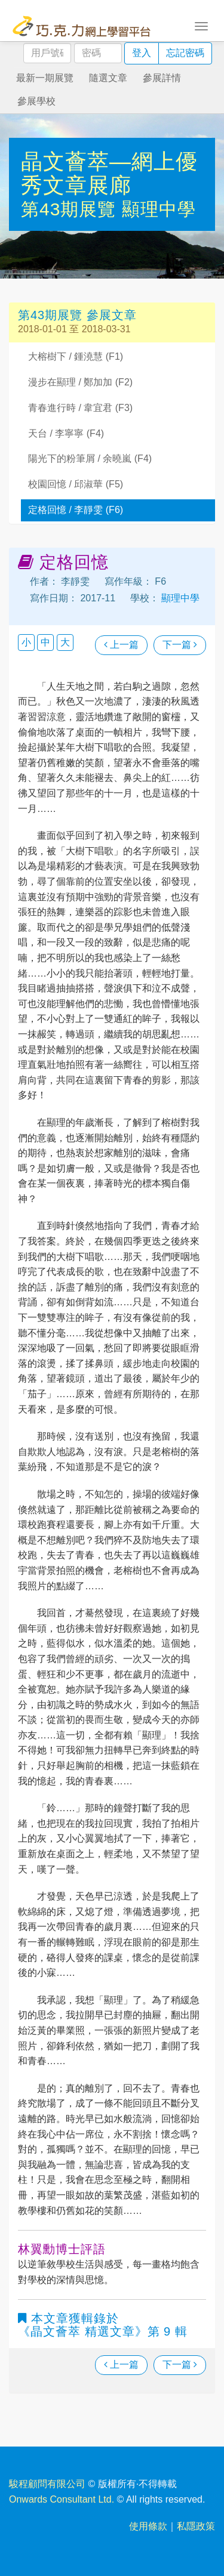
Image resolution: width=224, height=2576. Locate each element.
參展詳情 (162, 78)
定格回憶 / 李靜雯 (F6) (75, 510)
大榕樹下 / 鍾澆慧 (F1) (75, 356)
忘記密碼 (185, 53)
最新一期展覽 (44, 78)
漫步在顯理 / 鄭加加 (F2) (80, 382)
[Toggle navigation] (201, 25)
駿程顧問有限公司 (47, 2484)
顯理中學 (159, 209)
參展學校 (36, 101)
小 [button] (26, 642)
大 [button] (65, 642)
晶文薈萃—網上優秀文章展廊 (109, 173)
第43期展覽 (71, 209)
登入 (141, 53)
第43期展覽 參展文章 (77, 315)
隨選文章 (108, 78)
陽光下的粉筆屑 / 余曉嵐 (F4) (90, 458)
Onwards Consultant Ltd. (61, 2499)
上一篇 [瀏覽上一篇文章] (121, 645)
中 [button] (45, 642)
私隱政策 (196, 2526)
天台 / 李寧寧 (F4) (66, 433)
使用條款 (148, 2526)
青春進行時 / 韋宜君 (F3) (80, 408)
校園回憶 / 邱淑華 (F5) (75, 484)
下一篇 (179, 645)
